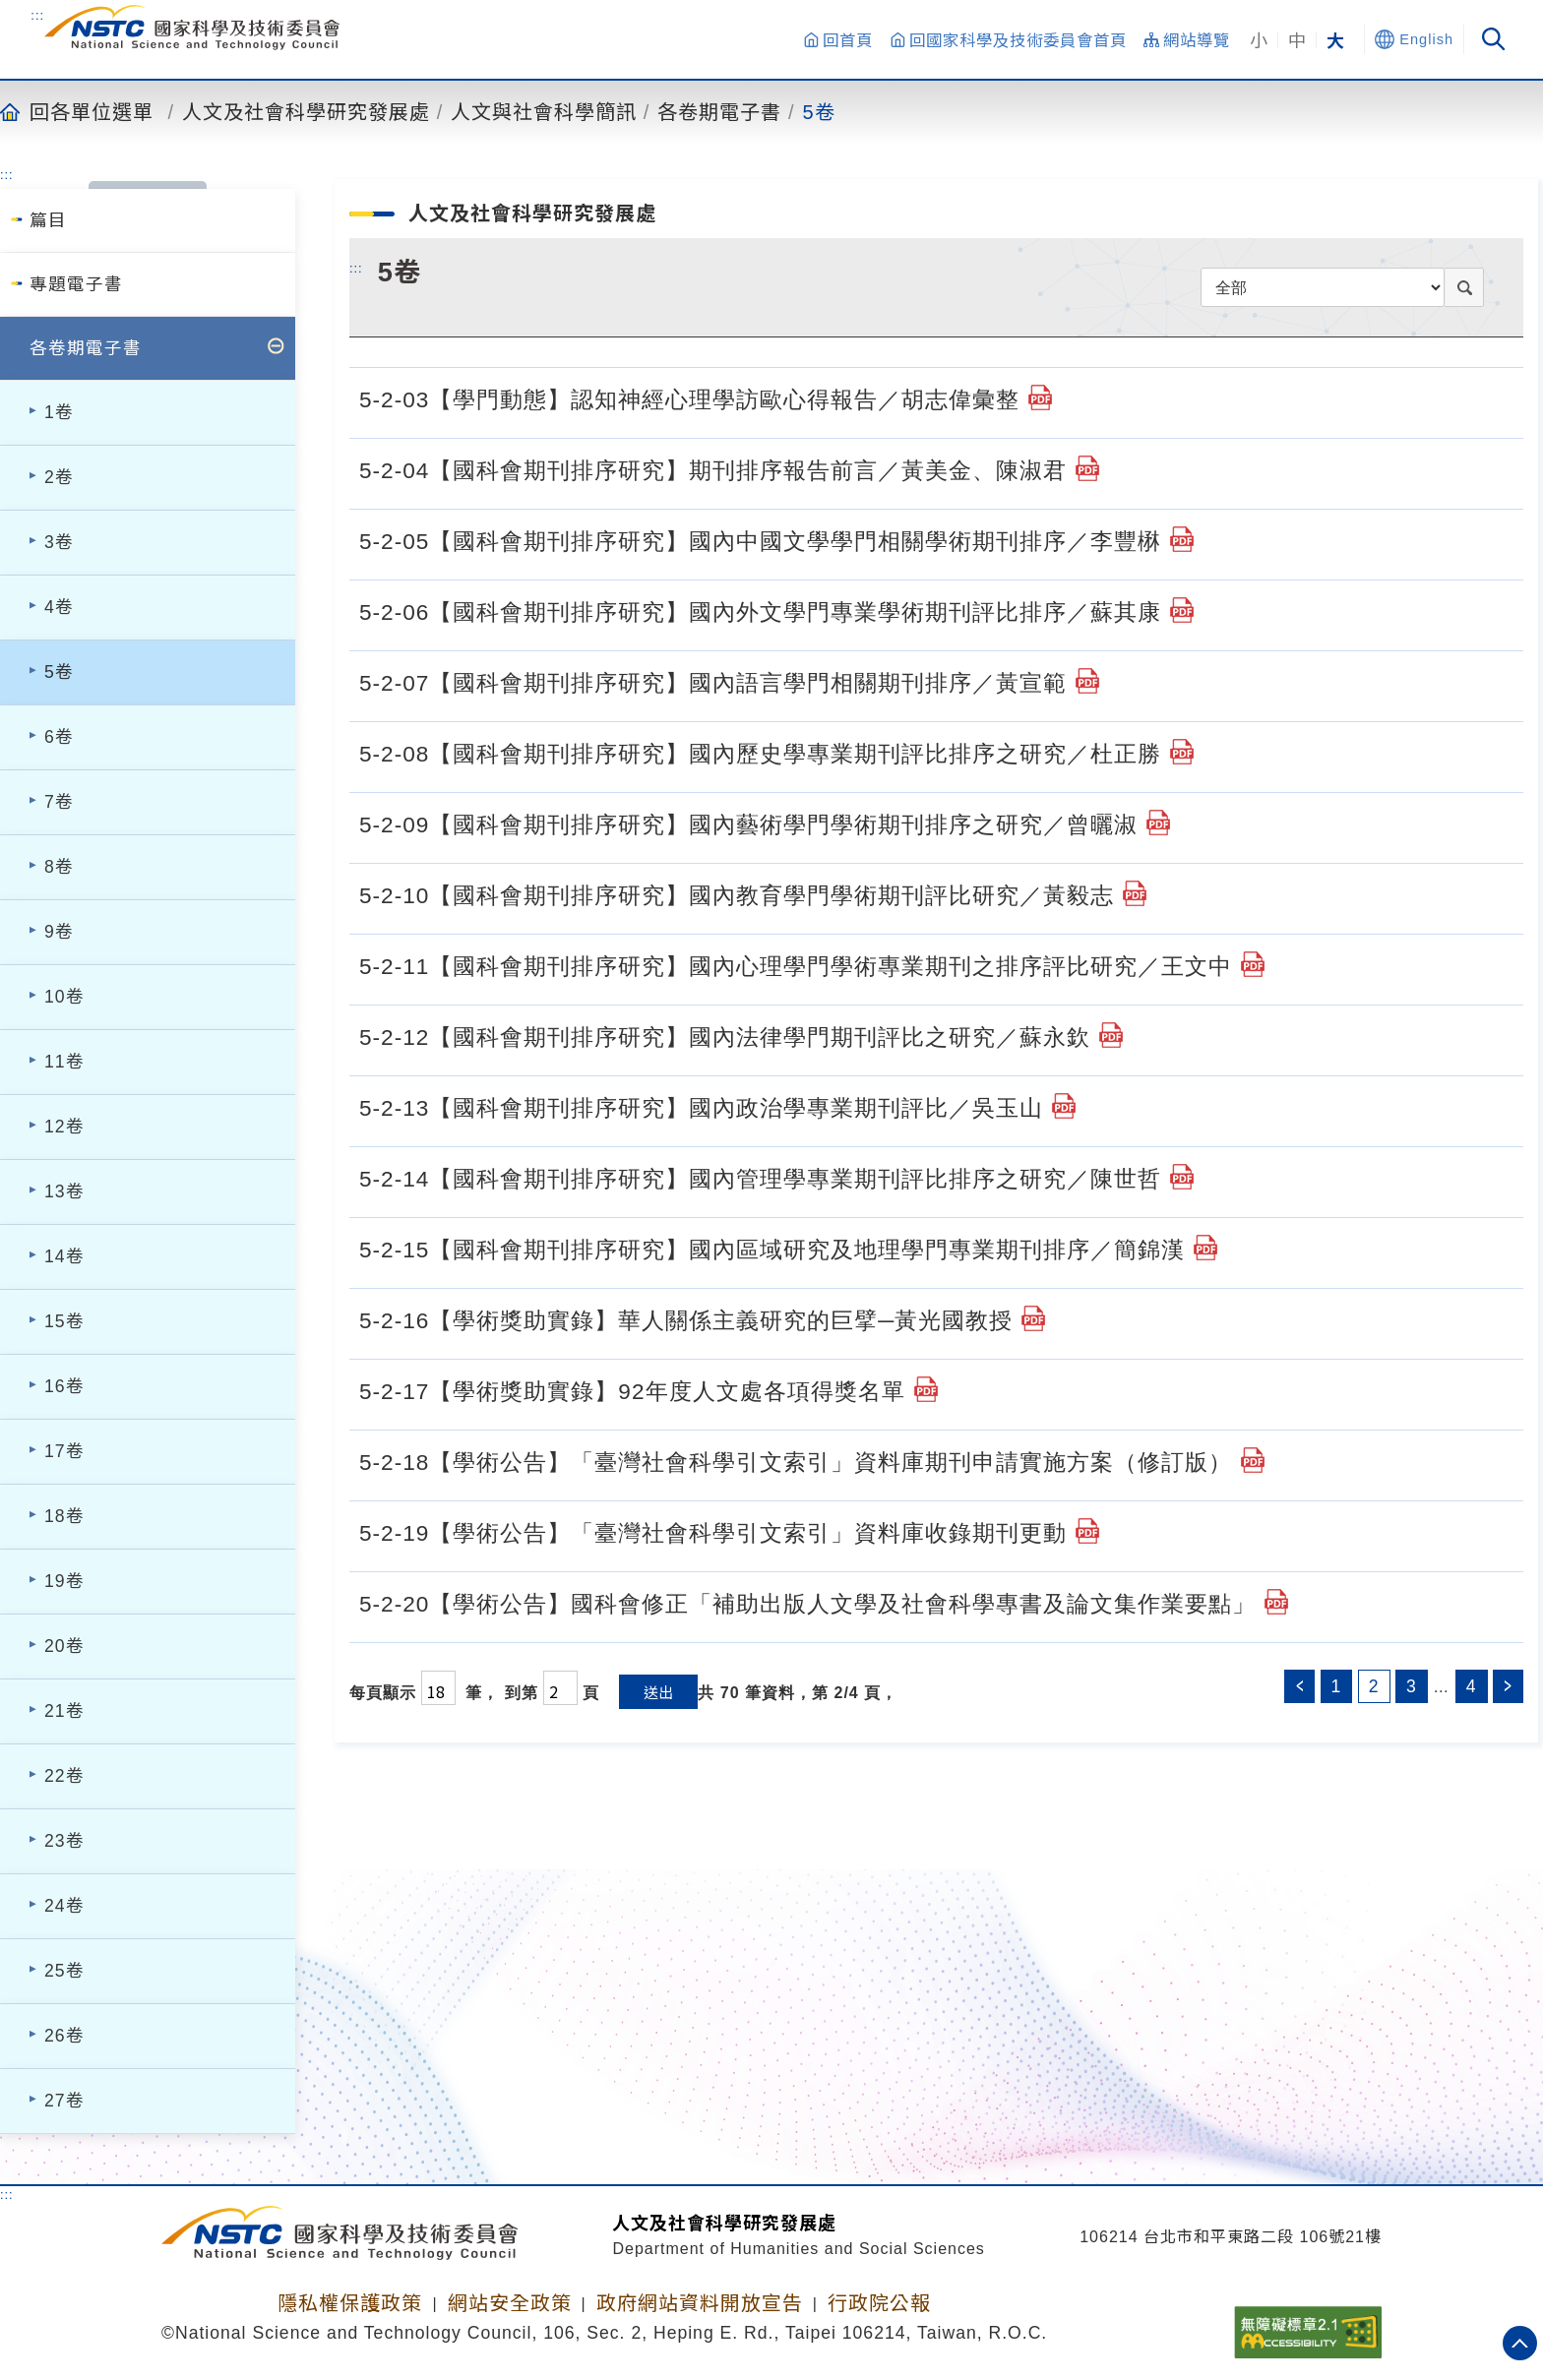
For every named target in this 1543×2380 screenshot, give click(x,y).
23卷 (64, 1841)
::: (37, 15)
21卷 (64, 1711)
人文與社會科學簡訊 (544, 111)
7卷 (59, 802)
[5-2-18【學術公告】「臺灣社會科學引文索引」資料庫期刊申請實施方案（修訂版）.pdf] (1252, 1460)
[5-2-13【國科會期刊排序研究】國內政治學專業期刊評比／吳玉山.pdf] (1063, 1106)
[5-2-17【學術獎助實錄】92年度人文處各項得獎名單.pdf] (926, 1389)
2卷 (59, 477)
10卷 (64, 997)
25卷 (64, 1971)
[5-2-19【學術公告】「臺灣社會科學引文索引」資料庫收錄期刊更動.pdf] (1087, 1531)
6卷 (59, 737)
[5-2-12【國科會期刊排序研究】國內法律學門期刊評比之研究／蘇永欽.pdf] (1111, 1035)
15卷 (64, 1321)
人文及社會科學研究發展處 (306, 111)
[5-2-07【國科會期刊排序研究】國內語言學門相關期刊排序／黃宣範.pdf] (1087, 681)
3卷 (59, 542)
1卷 (59, 412)
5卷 (819, 111)
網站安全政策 (510, 2303)
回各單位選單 (92, 111)
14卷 (64, 1256)
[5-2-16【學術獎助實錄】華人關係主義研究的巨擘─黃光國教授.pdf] (1033, 1318)
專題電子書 (76, 284)
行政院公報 (879, 2303)
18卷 (64, 1516)
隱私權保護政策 (350, 2303)
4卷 (59, 607)
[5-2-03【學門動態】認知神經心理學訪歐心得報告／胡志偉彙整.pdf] (1040, 397)
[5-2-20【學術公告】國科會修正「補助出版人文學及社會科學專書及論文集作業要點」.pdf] (1276, 1601)
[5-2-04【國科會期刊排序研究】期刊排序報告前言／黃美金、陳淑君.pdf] (1087, 468)
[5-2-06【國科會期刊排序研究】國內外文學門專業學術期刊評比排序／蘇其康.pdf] (1182, 610)
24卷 (64, 1906)
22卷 (64, 1776)
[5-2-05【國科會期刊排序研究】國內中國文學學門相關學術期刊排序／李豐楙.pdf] (1182, 539)
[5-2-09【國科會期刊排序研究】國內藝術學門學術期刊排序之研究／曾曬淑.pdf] (1158, 822)
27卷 (64, 2100)
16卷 (64, 1386)
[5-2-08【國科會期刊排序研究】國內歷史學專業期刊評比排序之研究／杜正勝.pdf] (1182, 751)
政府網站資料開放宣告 (699, 2303)
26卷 (64, 2035)
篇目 (48, 220)
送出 (658, 1691)
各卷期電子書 (719, 111)
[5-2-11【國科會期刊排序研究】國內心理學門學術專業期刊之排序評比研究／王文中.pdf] (1252, 964)
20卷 (64, 1646)
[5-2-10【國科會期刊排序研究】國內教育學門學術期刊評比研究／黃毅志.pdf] (1134, 893)
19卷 (64, 1581)
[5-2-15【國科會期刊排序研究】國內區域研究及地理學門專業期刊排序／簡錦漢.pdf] (1205, 1247)
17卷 (64, 1451)
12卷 (64, 1126)
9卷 (59, 932)
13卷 (64, 1191)
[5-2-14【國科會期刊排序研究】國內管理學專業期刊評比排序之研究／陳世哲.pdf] (1182, 1176)
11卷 (64, 1061)
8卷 (59, 867)
